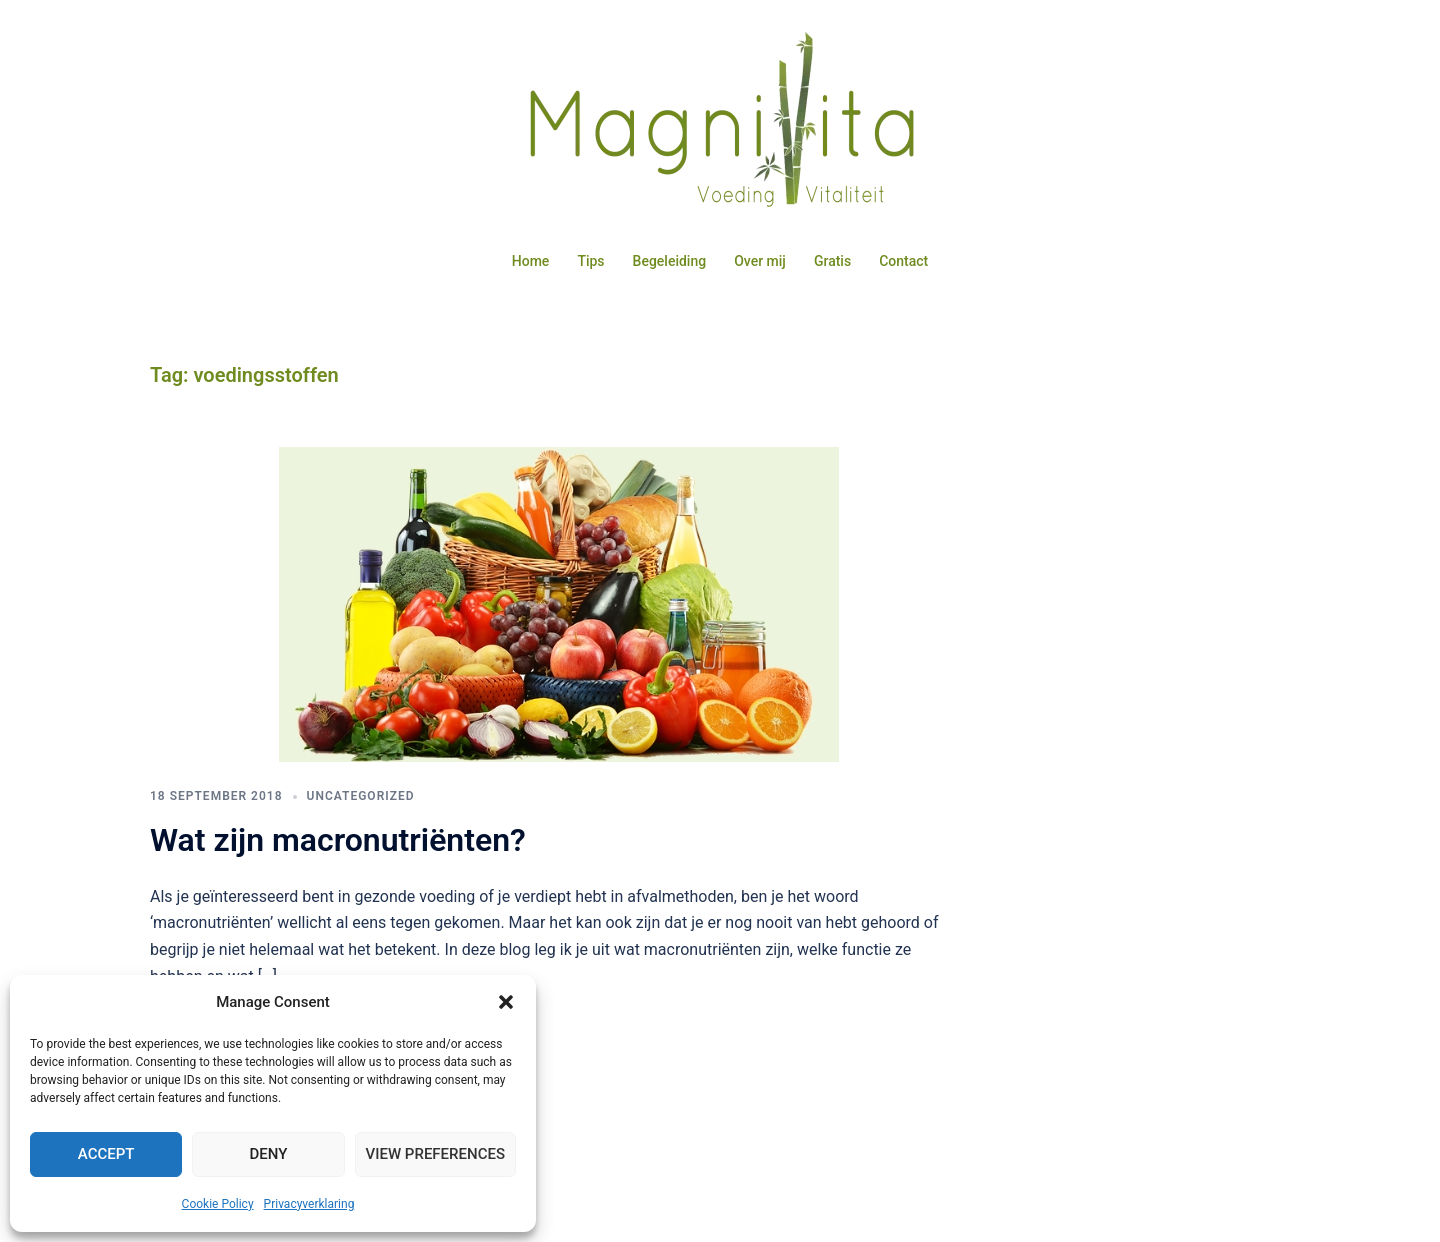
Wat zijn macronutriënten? (338, 864)
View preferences (435, 1154)
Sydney (626, 1207)
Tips (590, 261)
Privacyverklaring (309, 1204)
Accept (106, 1154)
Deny (268, 1154)
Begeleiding (670, 261)
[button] (506, 1002)
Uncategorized (361, 820)
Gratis (832, 261)
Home (531, 261)
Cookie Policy (218, 1204)
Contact (903, 261)
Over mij (760, 261)
